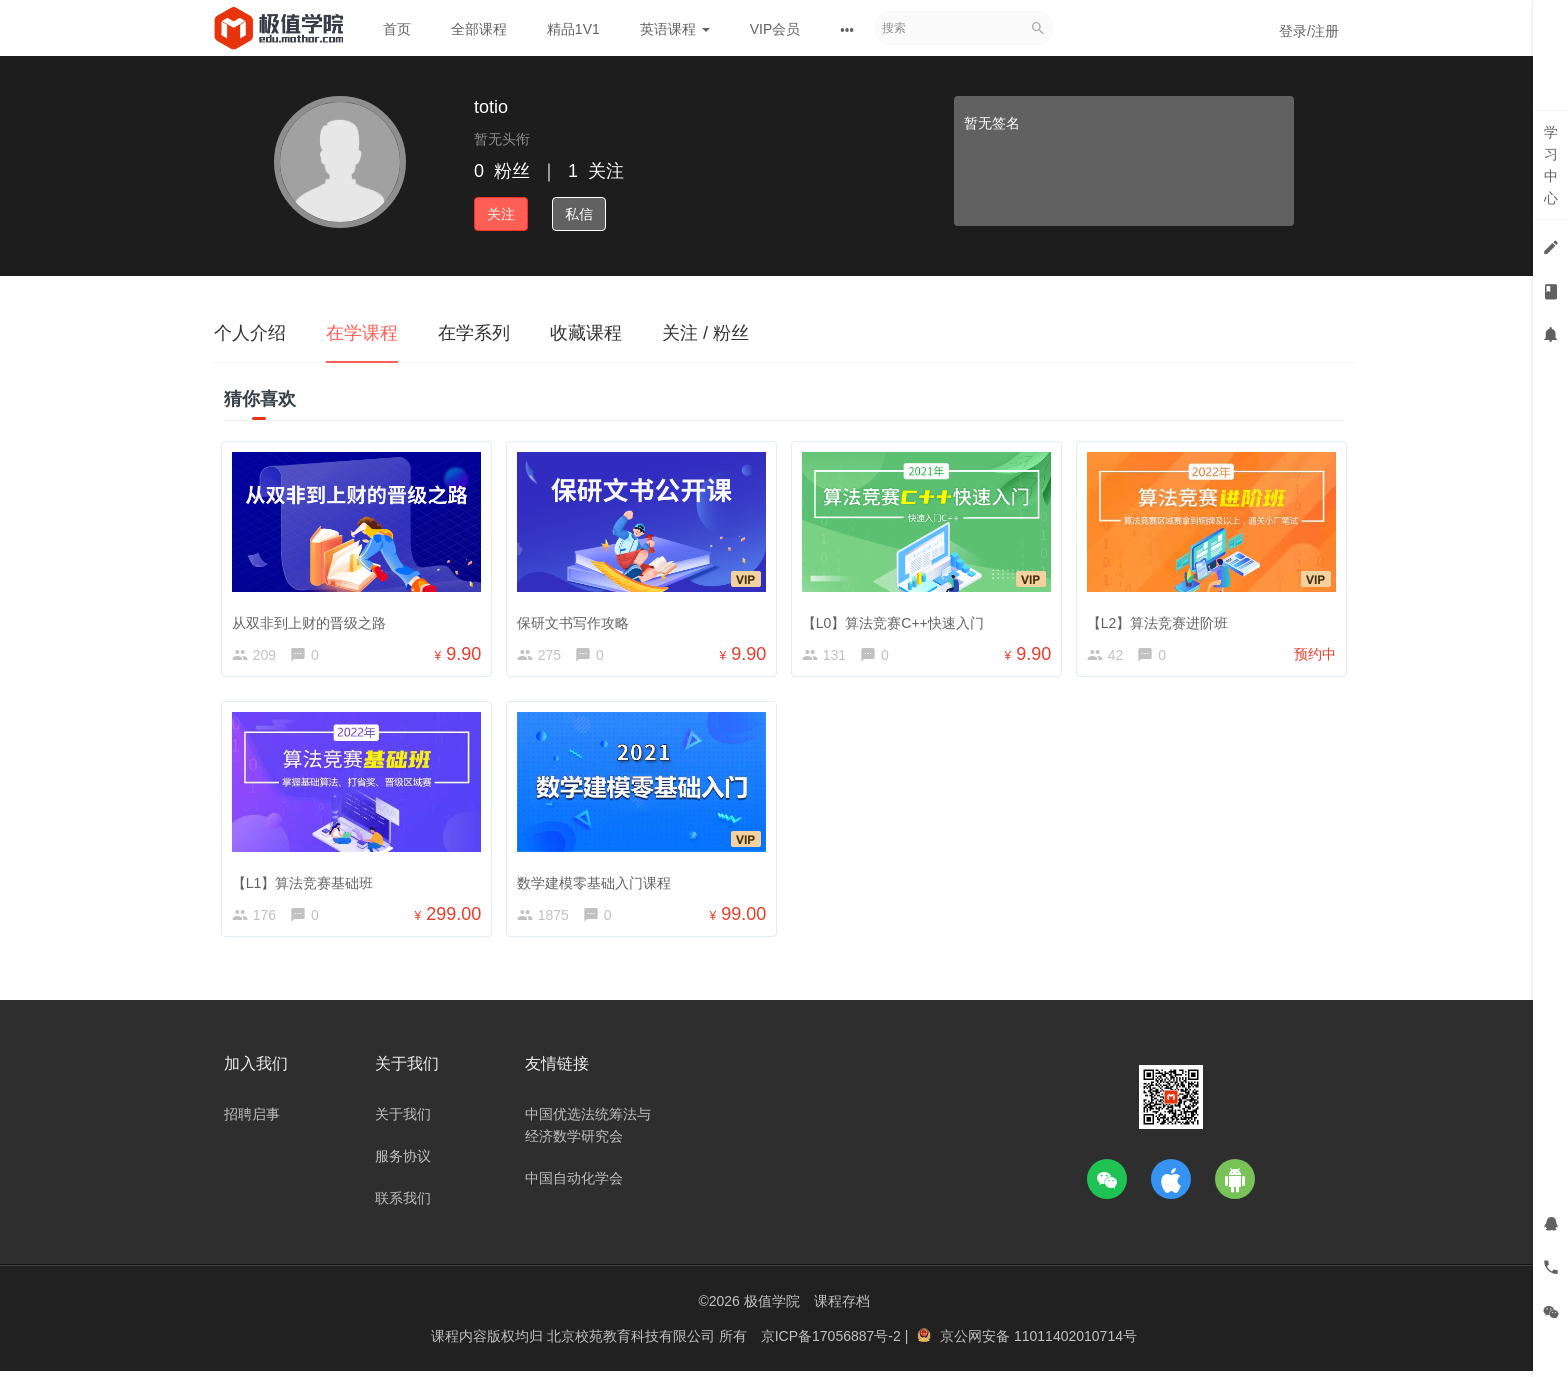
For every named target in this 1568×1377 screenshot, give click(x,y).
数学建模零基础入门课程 (597, 882)
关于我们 (403, 1120)
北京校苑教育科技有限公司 (633, 1342)
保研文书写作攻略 (576, 619)
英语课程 (675, 29)
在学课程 (362, 333)
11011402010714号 (1075, 1342)
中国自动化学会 (574, 1184)
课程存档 (842, 1307)
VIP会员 (775, 29)
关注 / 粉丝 (705, 333)
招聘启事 (252, 1120)
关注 (501, 214)
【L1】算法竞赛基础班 (306, 882)
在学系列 (474, 333)
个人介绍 (250, 333)
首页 (397, 29)
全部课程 (479, 29)
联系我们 (403, 1204)
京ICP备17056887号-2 (833, 1342)
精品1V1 (573, 29)
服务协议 (403, 1162)
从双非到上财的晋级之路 (312, 619)
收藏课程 (586, 333)
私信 (579, 214)
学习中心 (1551, 165)
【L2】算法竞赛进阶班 (1161, 619)
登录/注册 (1309, 31)
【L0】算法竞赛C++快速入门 (896, 619)
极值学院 (772, 1307)
